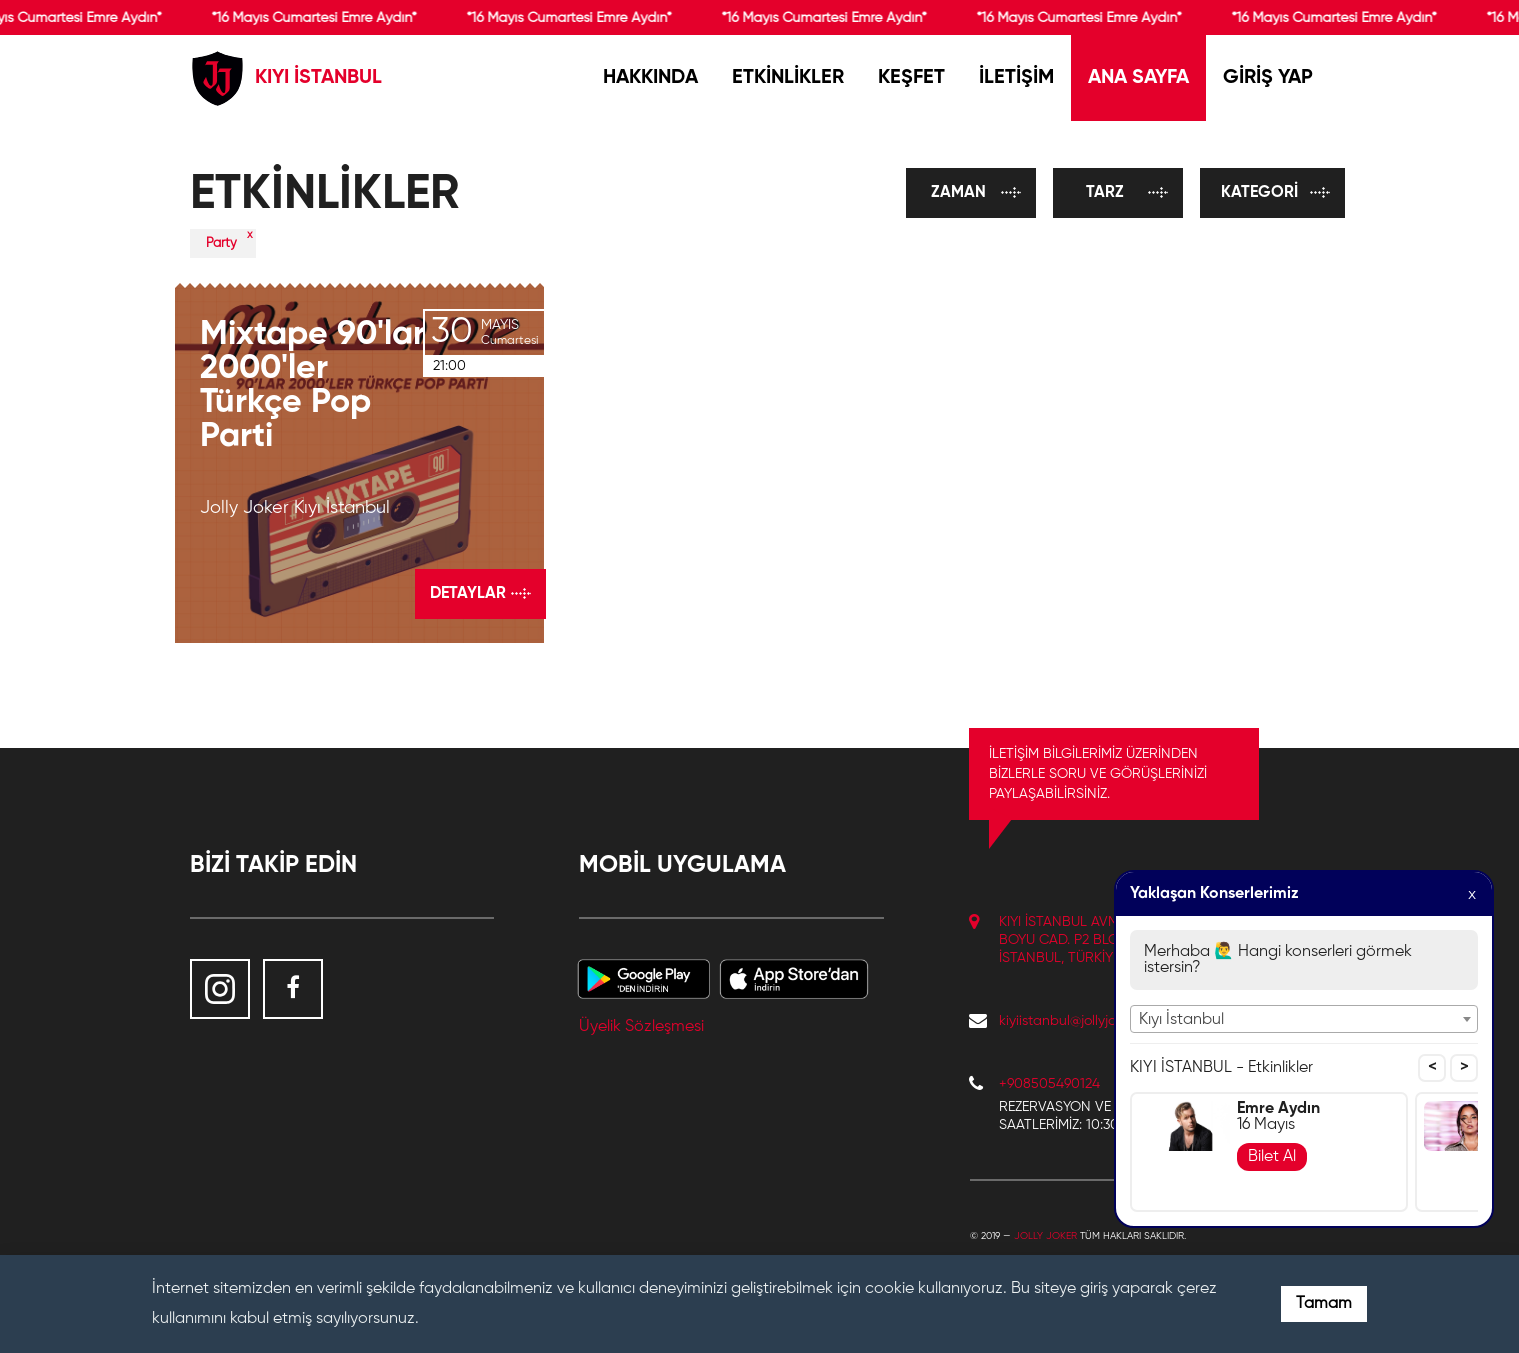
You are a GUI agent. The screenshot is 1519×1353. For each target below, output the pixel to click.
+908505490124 (1049, 1084)
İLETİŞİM (1016, 78)
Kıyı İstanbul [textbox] (1181, 1020)
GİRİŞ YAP (1268, 78)
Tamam (1324, 1304)
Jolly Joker (1045, 1236)
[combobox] (1304, 1019)
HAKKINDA (650, 78)
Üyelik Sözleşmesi (641, 1027)
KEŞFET (911, 78)
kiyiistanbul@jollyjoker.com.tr (1086, 1021)
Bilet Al (1272, 1157)
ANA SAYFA (1138, 78)
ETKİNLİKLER (788, 78)
